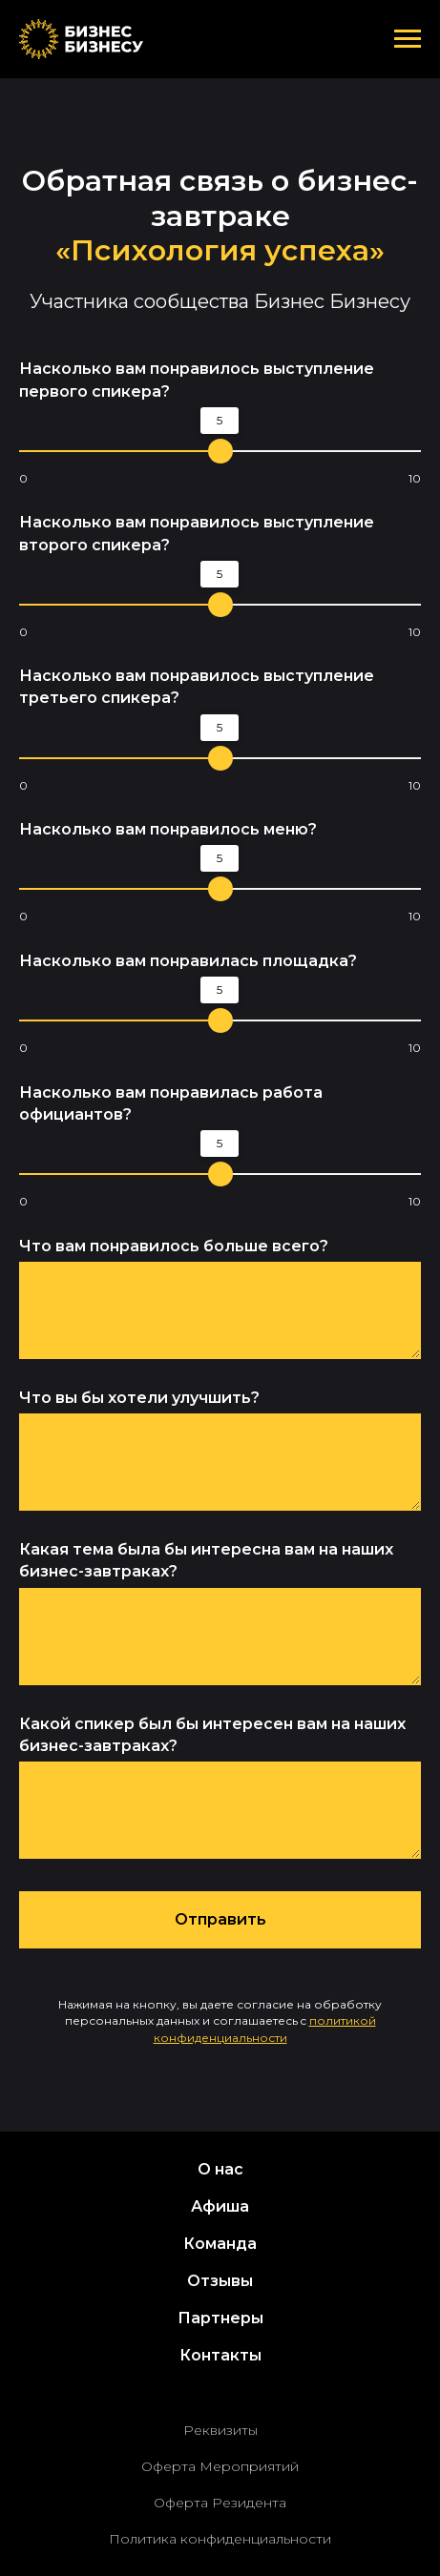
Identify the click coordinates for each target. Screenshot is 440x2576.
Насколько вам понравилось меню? (168, 829)
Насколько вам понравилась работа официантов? (171, 1103)
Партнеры (220, 2318)
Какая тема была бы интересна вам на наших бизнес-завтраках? (206, 1560)
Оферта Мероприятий (220, 2466)
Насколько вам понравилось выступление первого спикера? (196, 380)
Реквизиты (220, 2430)
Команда (220, 2244)
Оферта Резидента (220, 2502)
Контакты (220, 2355)
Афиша (220, 2206)
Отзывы (220, 2281)
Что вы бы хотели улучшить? (139, 1398)
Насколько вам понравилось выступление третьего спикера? (196, 687)
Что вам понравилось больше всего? (173, 1246)
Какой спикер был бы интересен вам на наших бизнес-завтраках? (212, 1735)
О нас (220, 2169)
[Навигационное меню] (407, 39)
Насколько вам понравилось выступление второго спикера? (196, 533)
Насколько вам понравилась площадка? (188, 961)
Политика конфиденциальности (220, 2538)
